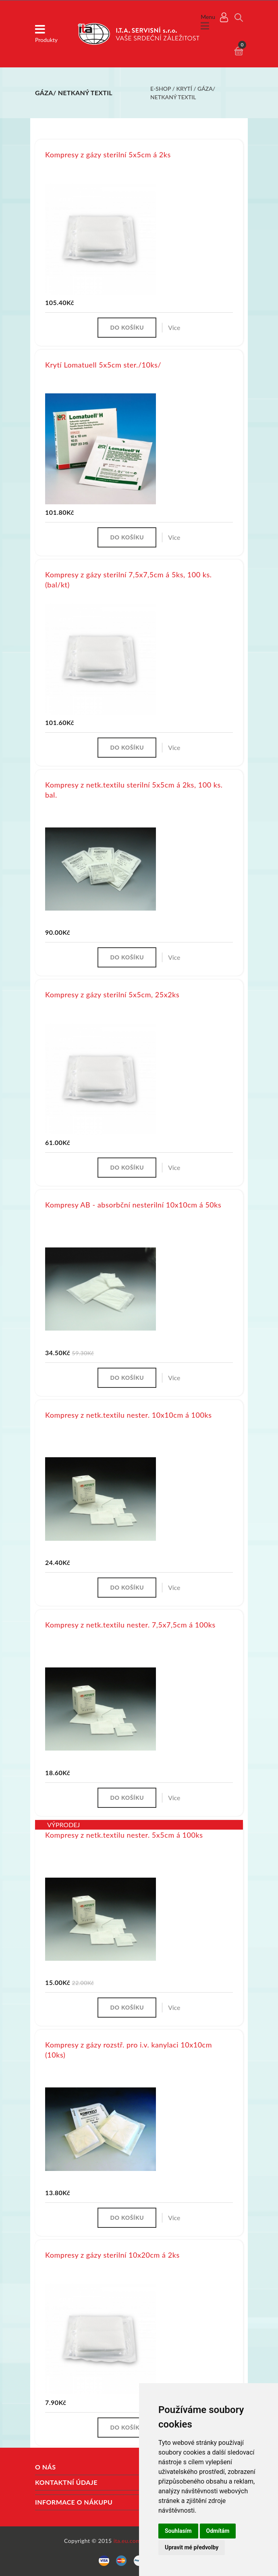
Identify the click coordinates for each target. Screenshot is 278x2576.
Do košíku (127, 327)
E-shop (160, 88)
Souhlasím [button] (178, 2531)
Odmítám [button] (218, 2531)
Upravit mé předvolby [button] (191, 2547)
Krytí (184, 88)
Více (174, 327)
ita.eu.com (127, 2540)
